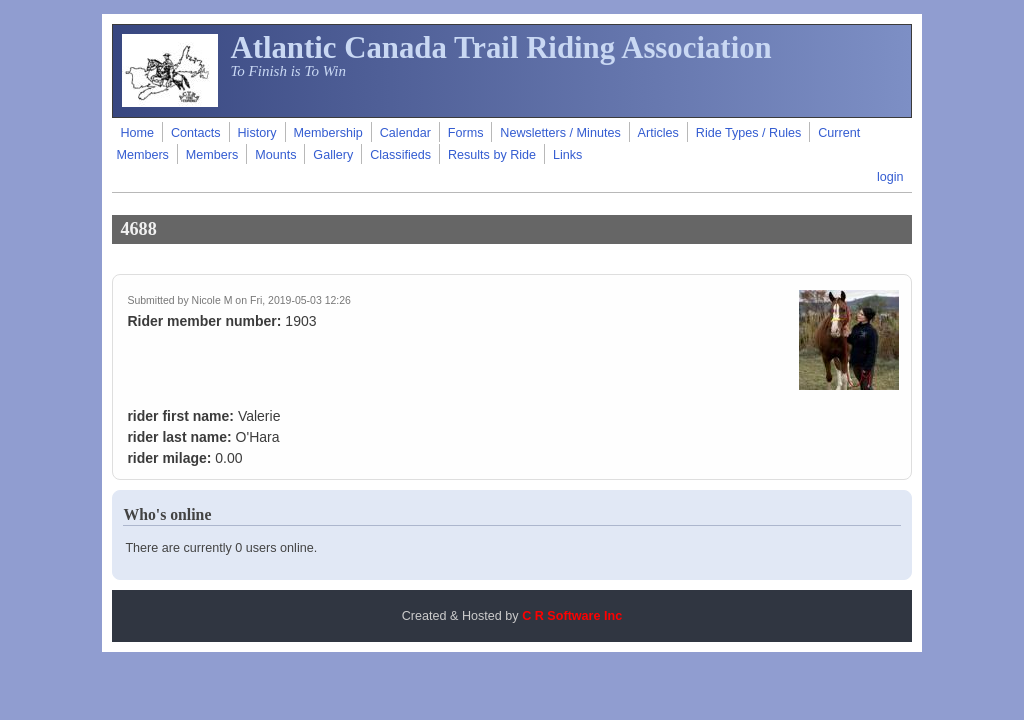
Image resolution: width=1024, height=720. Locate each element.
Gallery (333, 155)
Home (137, 133)
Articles (658, 133)
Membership (328, 133)
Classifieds (400, 155)
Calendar (405, 133)
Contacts (196, 133)
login (890, 177)
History (256, 133)
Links (567, 155)
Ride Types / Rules (748, 133)
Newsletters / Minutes (560, 133)
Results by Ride (492, 155)
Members (212, 155)
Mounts (275, 155)
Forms (466, 133)
